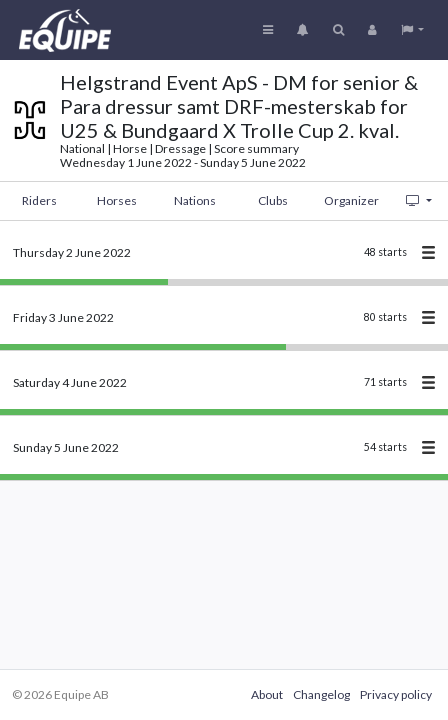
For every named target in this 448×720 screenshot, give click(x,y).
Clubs (273, 200)
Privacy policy (396, 694)
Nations (195, 200)
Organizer (351, 200)
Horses (117, 200)
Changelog (321, 694)
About (267, 694)
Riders (39, 200)
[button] (412, 30)
